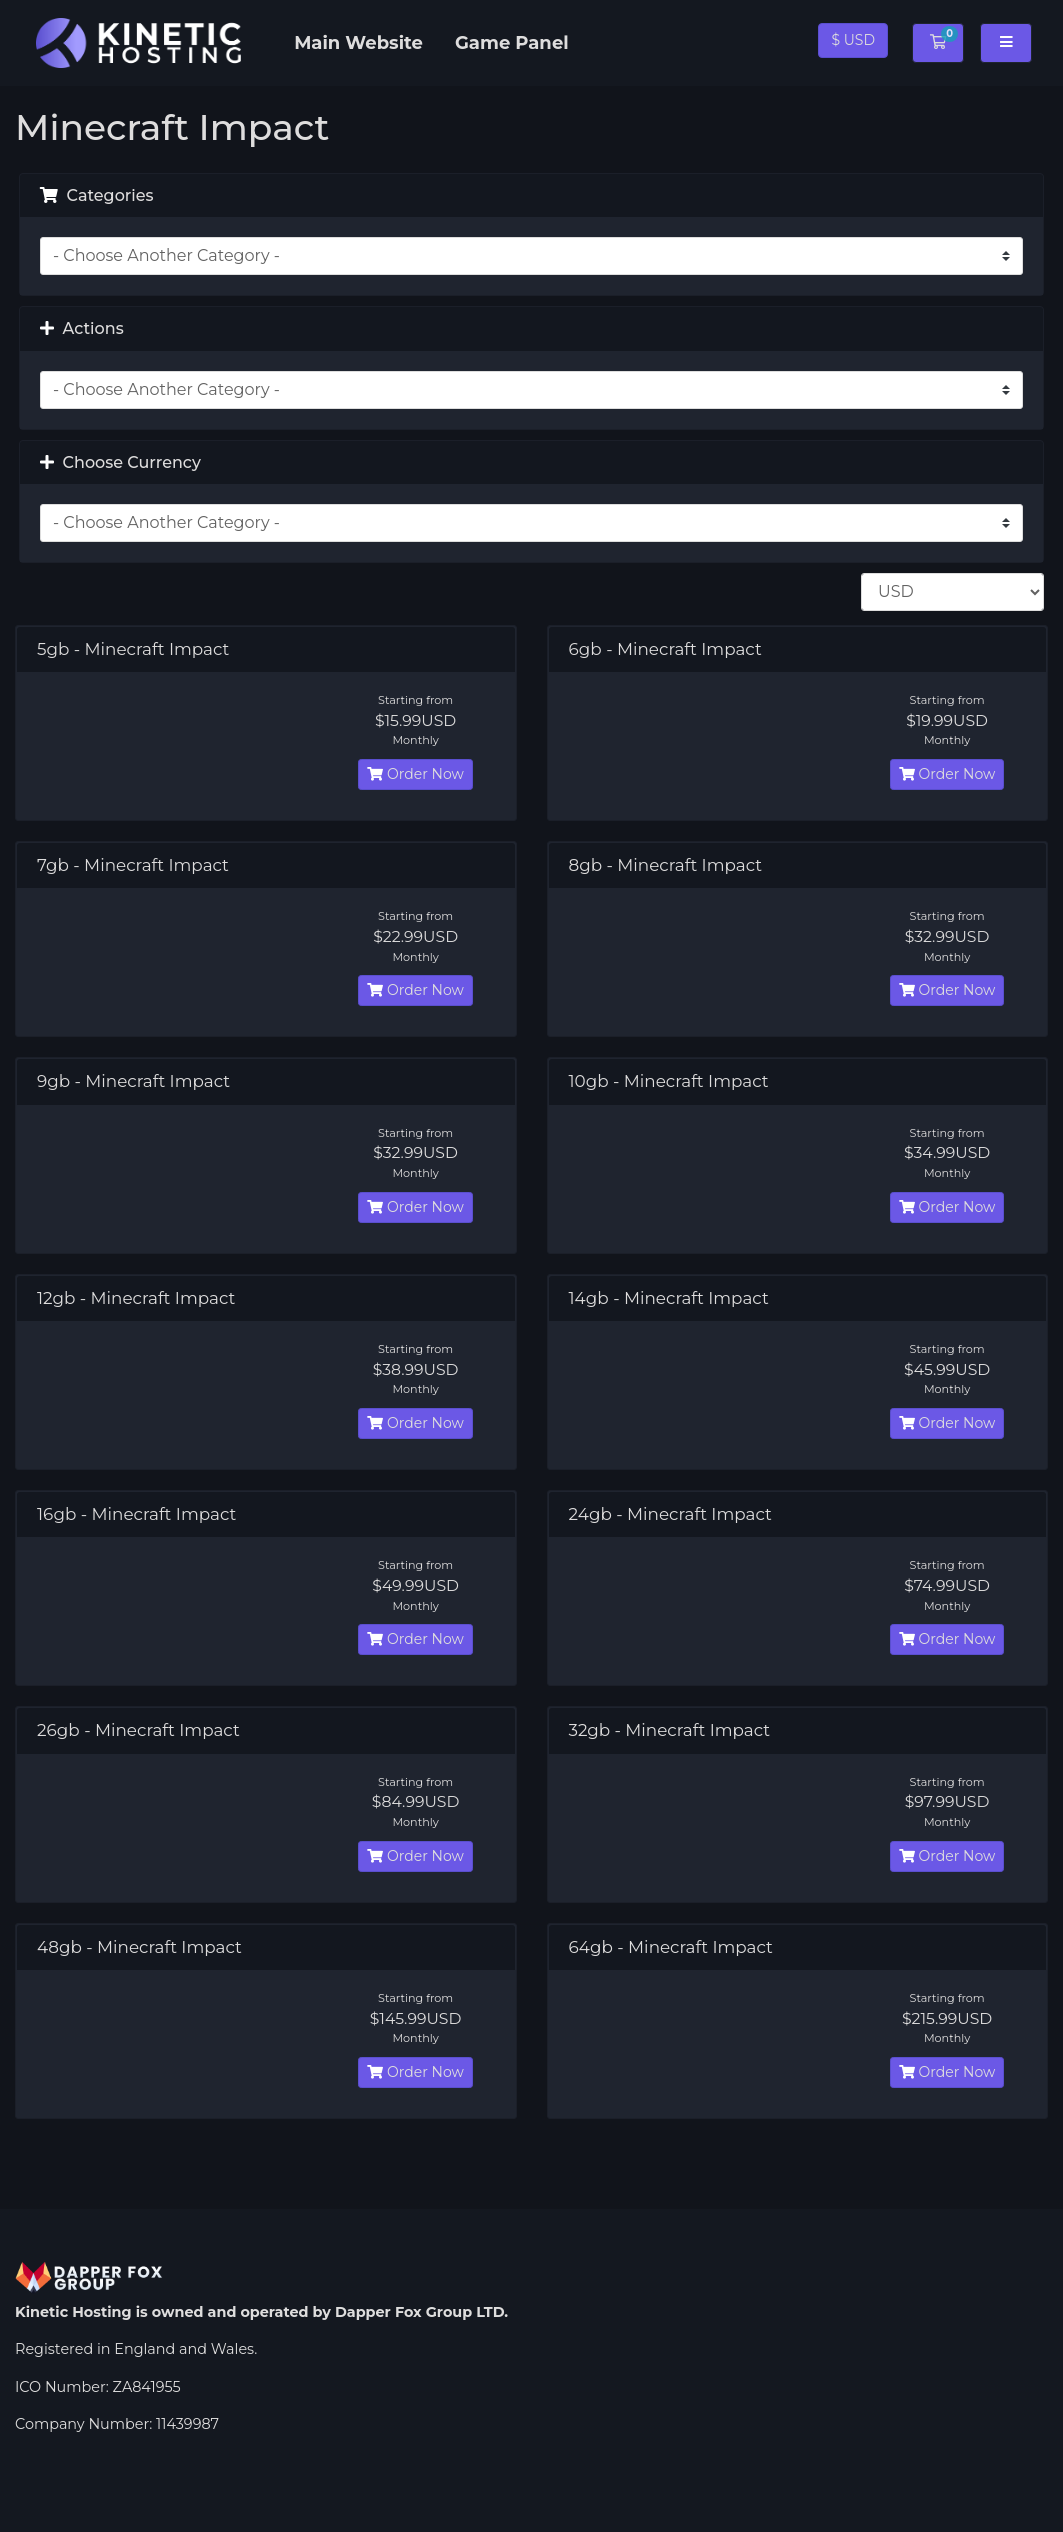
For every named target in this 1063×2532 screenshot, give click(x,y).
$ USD (853, 40)
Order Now (415, 774)
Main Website (358, 43)
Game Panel (512, 43)
